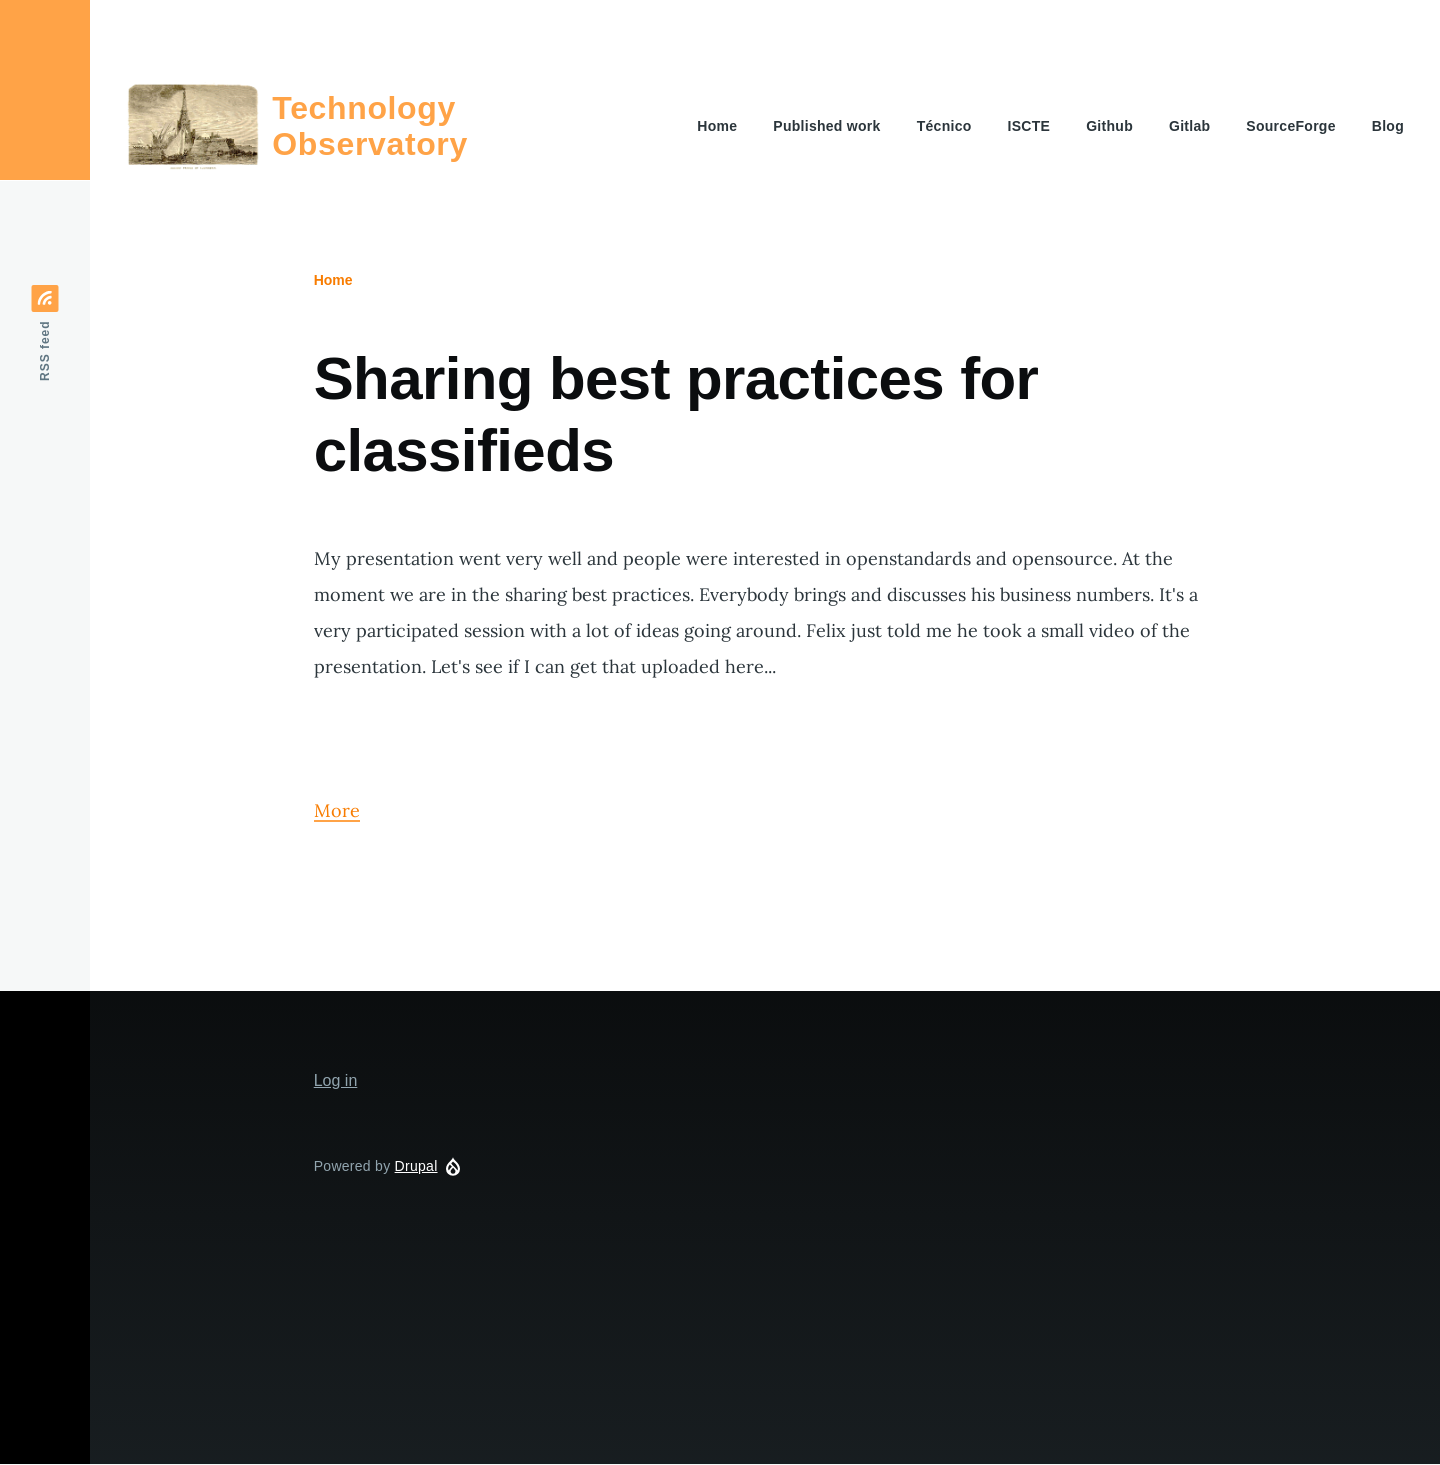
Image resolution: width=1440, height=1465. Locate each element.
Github (1109, 126)
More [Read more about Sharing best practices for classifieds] (337, 810)
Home (717, 126)
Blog (1388, 126)
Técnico (944, 126)
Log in (336, 1080)
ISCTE (1029, 126)
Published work (826, 126)
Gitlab (1189, 126)
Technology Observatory (370, 126)
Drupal (416, 1166)
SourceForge (1290, 126)
